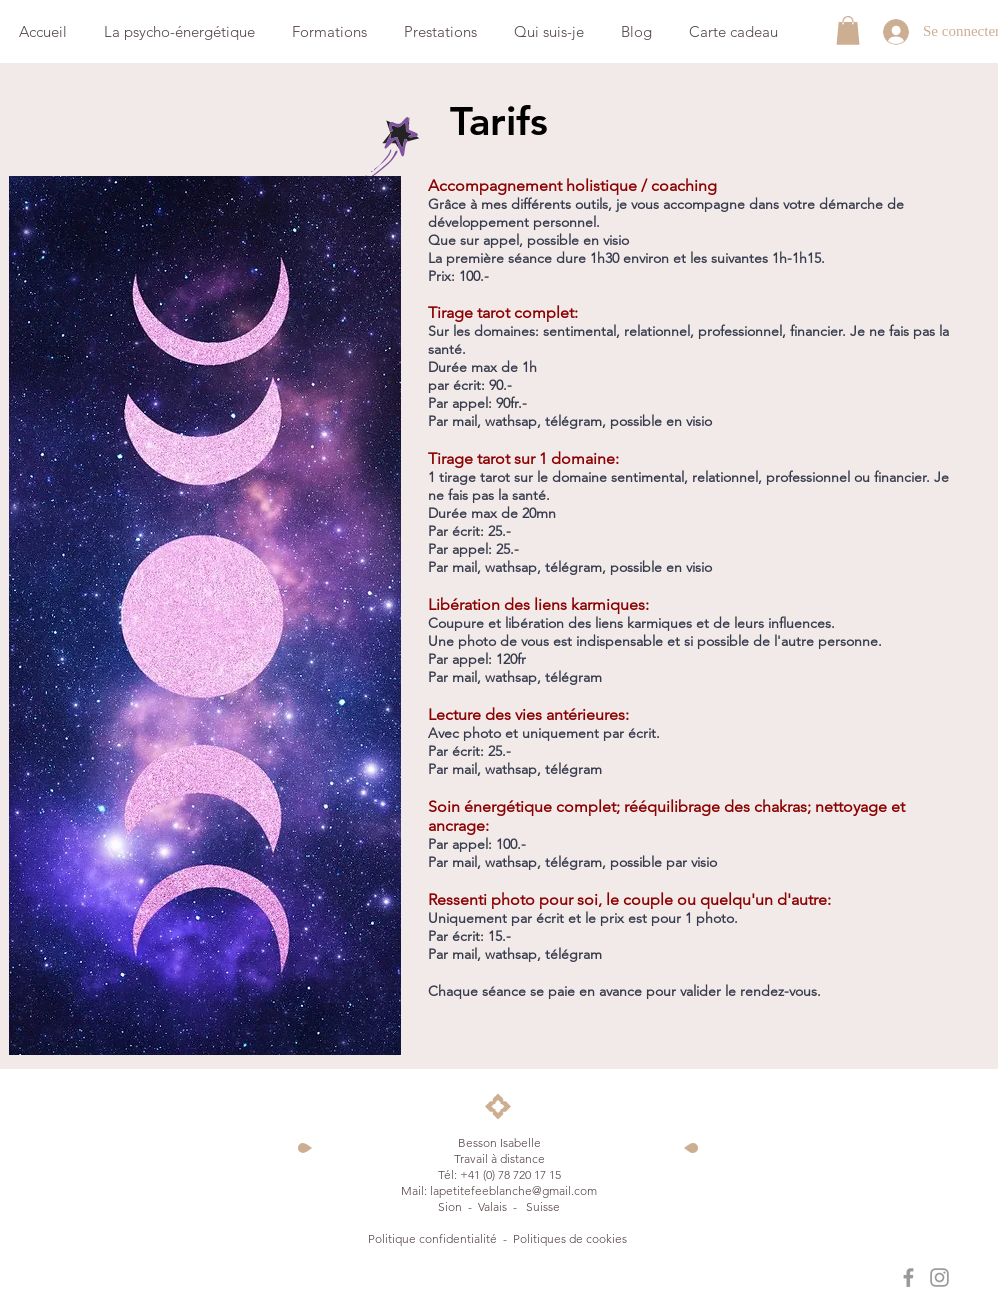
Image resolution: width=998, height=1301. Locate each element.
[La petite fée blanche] (908, 1277)
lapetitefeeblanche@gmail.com (513, 1190)
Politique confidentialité (432, 1238)
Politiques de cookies (571, 1238)
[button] (848, 30)
